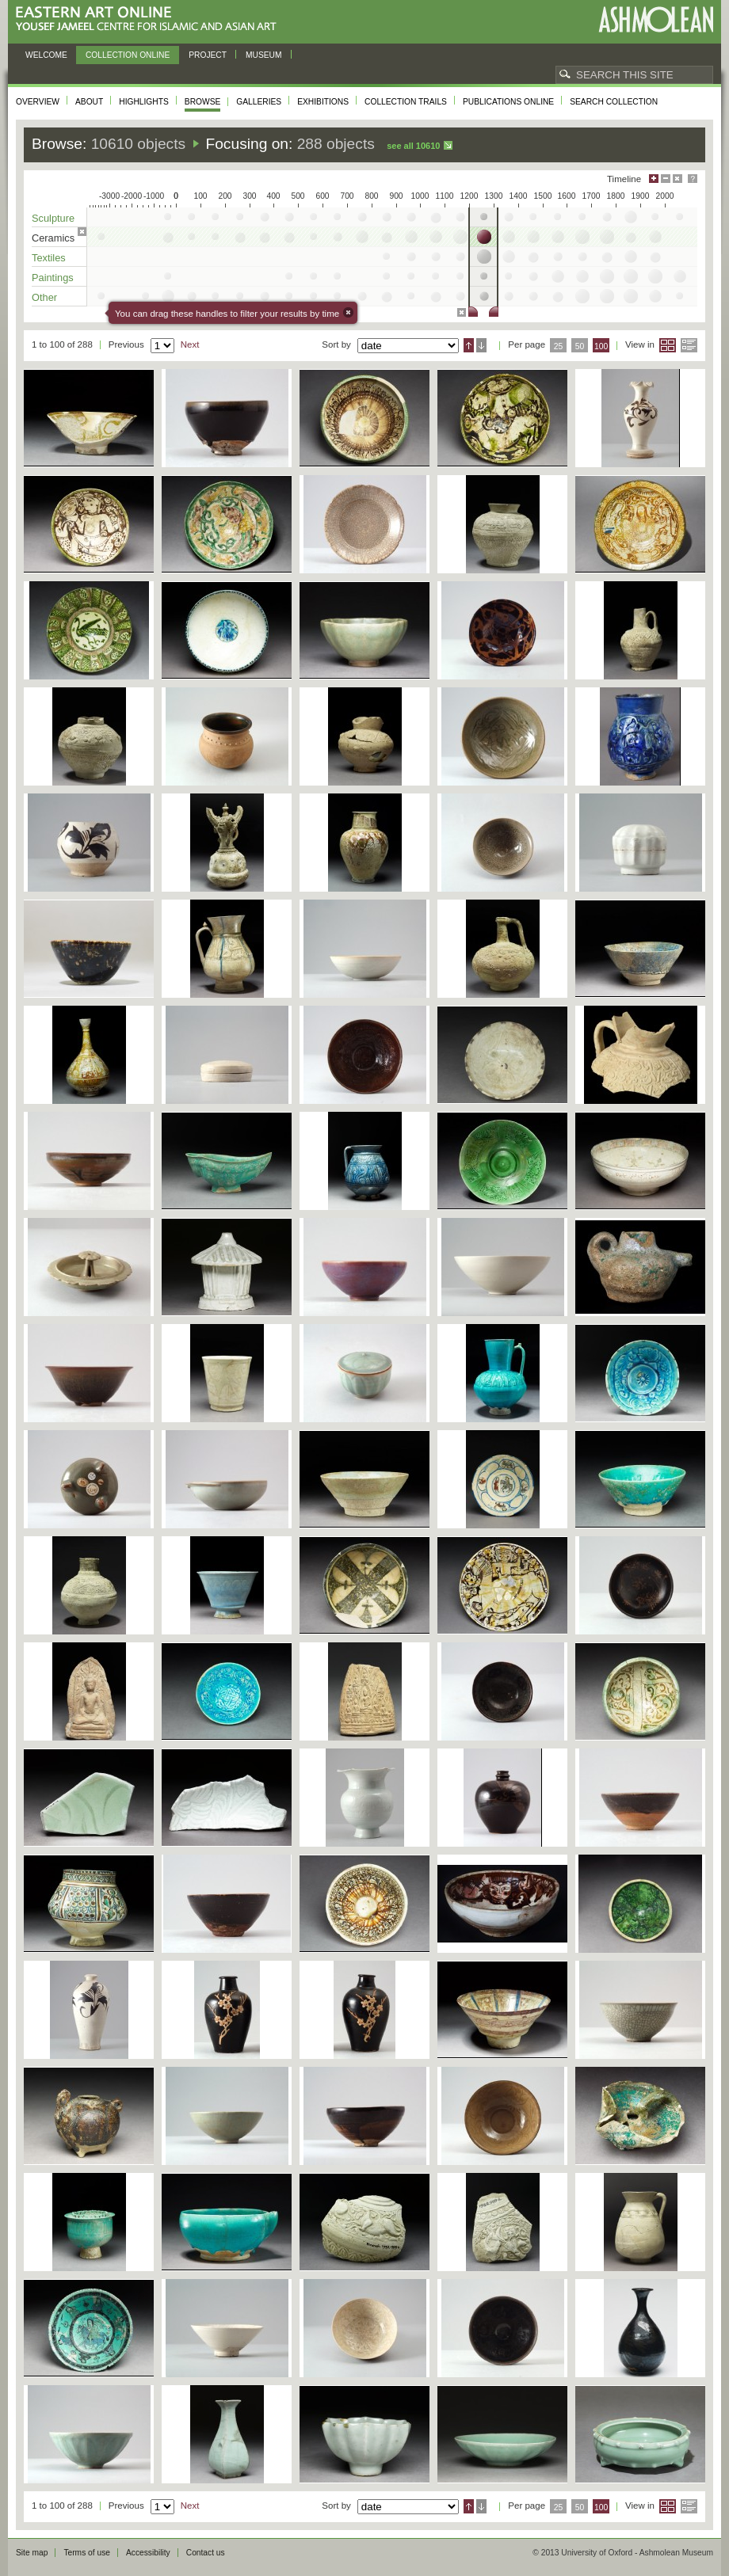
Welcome (46, 55)
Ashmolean (655, 19)
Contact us (205, 2552)
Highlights (144, 101)
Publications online (508, 101)
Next (190, 344)
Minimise (665, 178)
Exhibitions (323, 101)
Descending (481, 345)
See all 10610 (413, 145)
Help (692, 178)
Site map (32, 2552)
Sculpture (53, 218)
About (89, 101)
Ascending (469, 345)
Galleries (258, 101)
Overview (37, 101)
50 (580, 346)
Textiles (49, 258)
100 (601, 346)
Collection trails (405, 101)
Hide (677, 178)
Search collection (614, 101)
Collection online (128, 55)
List (689, 345)
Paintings (53, 277)
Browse (203, 101)
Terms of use (86, 2552)
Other (44, 297)
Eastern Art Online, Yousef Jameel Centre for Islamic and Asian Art (150, 19)
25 (558, 346)
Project (208, 55)
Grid (667, 345)
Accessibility (148, 2552)
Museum (264, 55)
